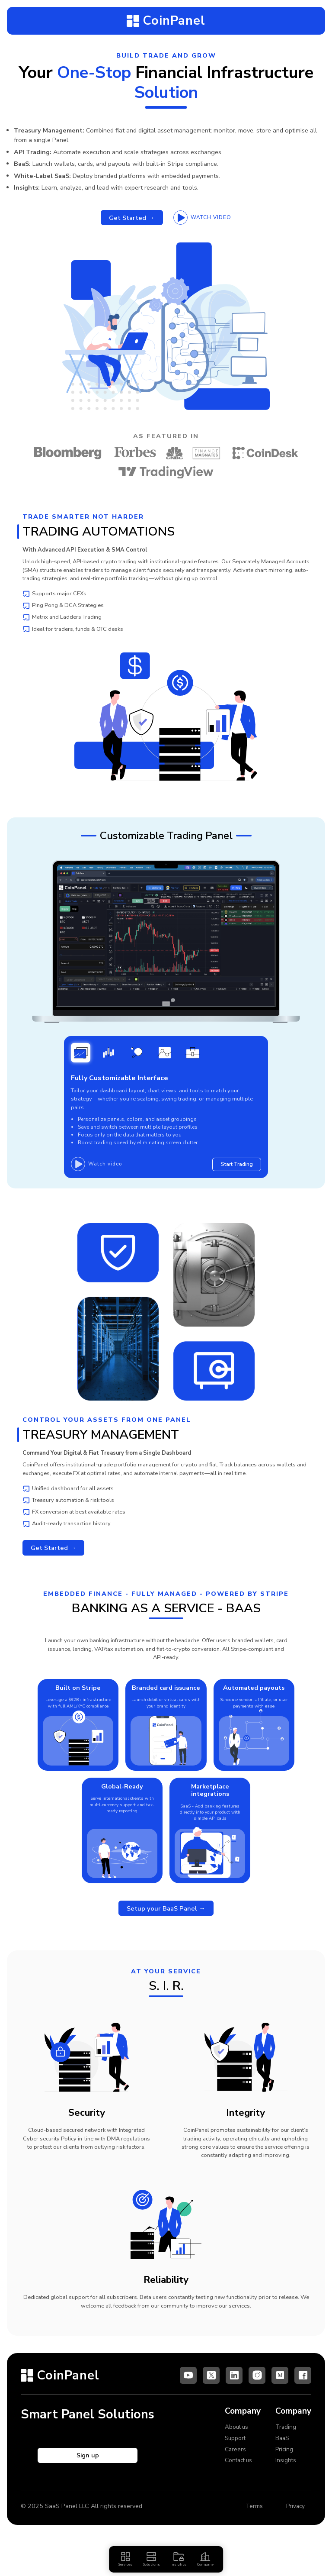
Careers (236, 2457)
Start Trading (235, 1168)
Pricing (284, 2457)
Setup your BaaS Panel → (166, 1922)
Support (236, 2446)
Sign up (87, 2464)
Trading (286, 2435)
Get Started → (130, 218)
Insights (286, 2468)
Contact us (240, 2468)
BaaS (282, 2446)
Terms (251, 2515)
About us (237, 2435)
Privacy (294, 2515)
